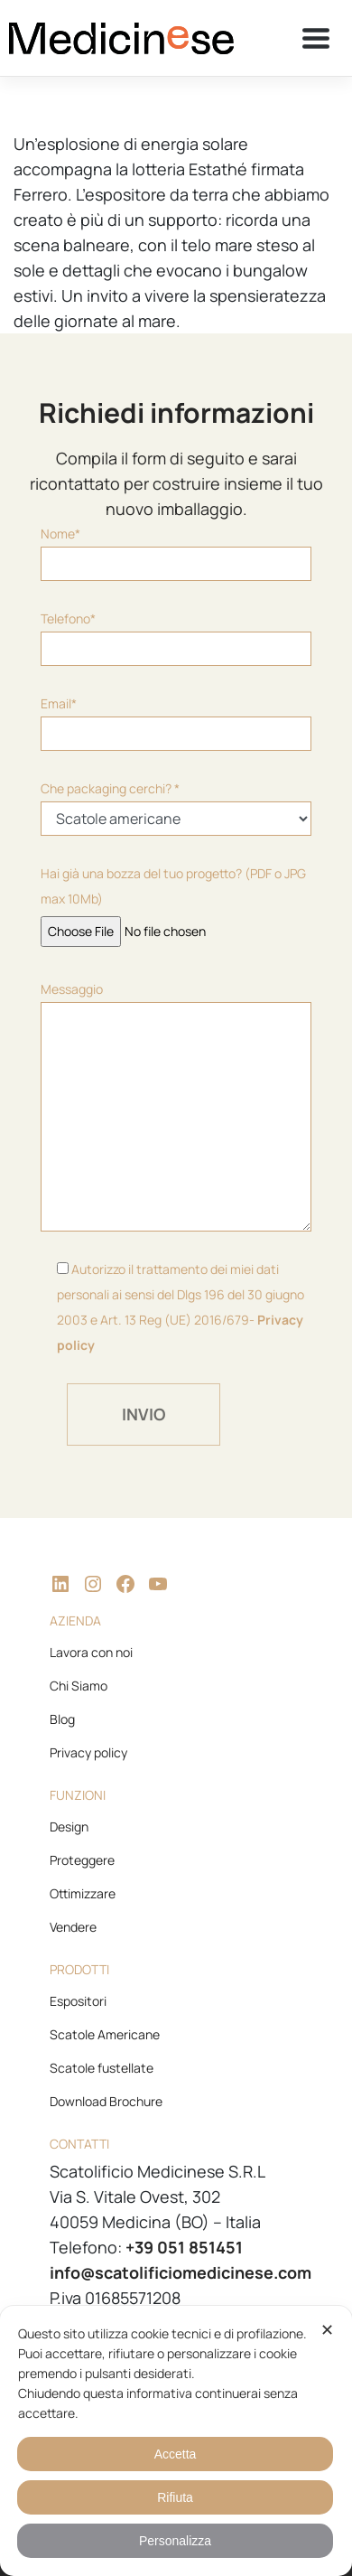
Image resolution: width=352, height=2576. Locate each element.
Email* (176, 723)
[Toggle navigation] (315, 38)
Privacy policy (88, 1752)
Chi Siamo (78, 1685)
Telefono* (176, 638)
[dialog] (176, 2441)
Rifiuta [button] (175, 2497)
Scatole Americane (105, 2034)
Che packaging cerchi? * (176, 808)
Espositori (78, 2000)
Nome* (176, 553)
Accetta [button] (175, 2454)
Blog (62, 1719)
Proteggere (82, 1860)
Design (69, 1826)
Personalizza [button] (175, 2541)
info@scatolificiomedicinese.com (180, 2272)
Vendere (73, 1926)
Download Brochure (106, 2101)
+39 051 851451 (184, 2247)
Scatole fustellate (101, 2067)
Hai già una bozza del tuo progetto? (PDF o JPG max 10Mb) (173, 902)
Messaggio (176, 1106)
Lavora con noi (91, 1652)
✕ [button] (327, 2330)
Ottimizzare (83, 1893)
